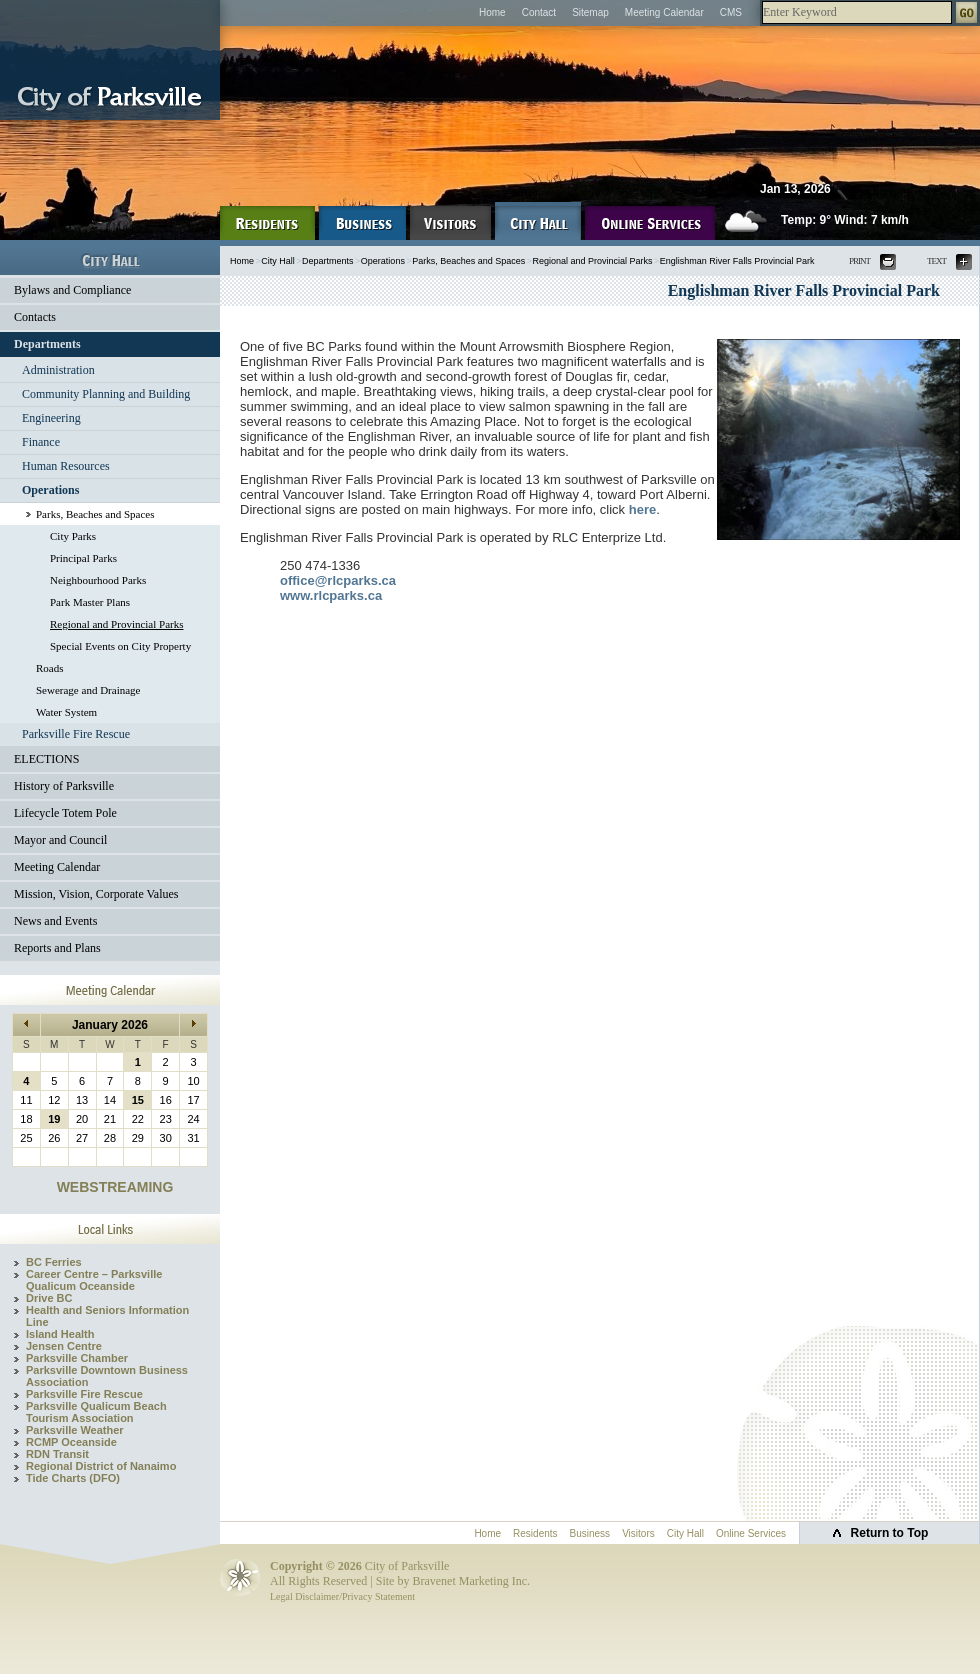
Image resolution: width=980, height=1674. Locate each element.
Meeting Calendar (664, 12)
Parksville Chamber (77, 1358)
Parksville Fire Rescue (76, 734)
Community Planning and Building (106, 394)
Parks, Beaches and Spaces (95, 514)
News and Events (55, 921)
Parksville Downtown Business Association (107, 1376)
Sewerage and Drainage (88, 690)
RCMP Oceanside (71, 1442)
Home (492, 12)
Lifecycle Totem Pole (65, 813)
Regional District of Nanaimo (101, 1466)
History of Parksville (64, 786)
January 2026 (110, 1025)
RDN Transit (57, 1454)
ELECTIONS (46, 759)
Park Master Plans (90, 602)
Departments (47, 344)
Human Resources (66, 466)
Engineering (51, 418)
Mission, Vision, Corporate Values (96, 894)
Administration (58, 370)
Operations (50, 490)
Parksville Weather (75, 1430)
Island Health (60, 1334)
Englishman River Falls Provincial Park (737, 261)
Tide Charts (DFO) (73, 1478)
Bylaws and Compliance (72, 290)
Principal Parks (83, 558)
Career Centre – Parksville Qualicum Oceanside (94, 1280)
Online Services (751, 1533)
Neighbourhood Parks (98, 580)
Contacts (35, 317)
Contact (539, 12)
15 (138, 1100)
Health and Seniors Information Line (107, 1316)
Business (590, 1533)
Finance (41, 442)
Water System (66, 712)
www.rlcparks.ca (331, 595)
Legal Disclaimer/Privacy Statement (342, 1596)
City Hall (278, 261)
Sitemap (590, 12)
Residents (535, 1533)
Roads (50, 668)
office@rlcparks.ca (338, 580)
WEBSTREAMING (115, 1187)
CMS (731, 12)
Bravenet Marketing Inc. (471, 1581)
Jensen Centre (64, 1346)
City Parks (73, 536)
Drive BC (49, 1298)
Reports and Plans (57, 948)
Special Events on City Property (120, 646)
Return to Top (890, 1533)
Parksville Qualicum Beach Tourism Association (96, 1412)
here (642, 509)
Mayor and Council (60, 840)
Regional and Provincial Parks (117, 624)
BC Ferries (54, 1262)
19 (54, 1119)
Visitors (638, 1533)
